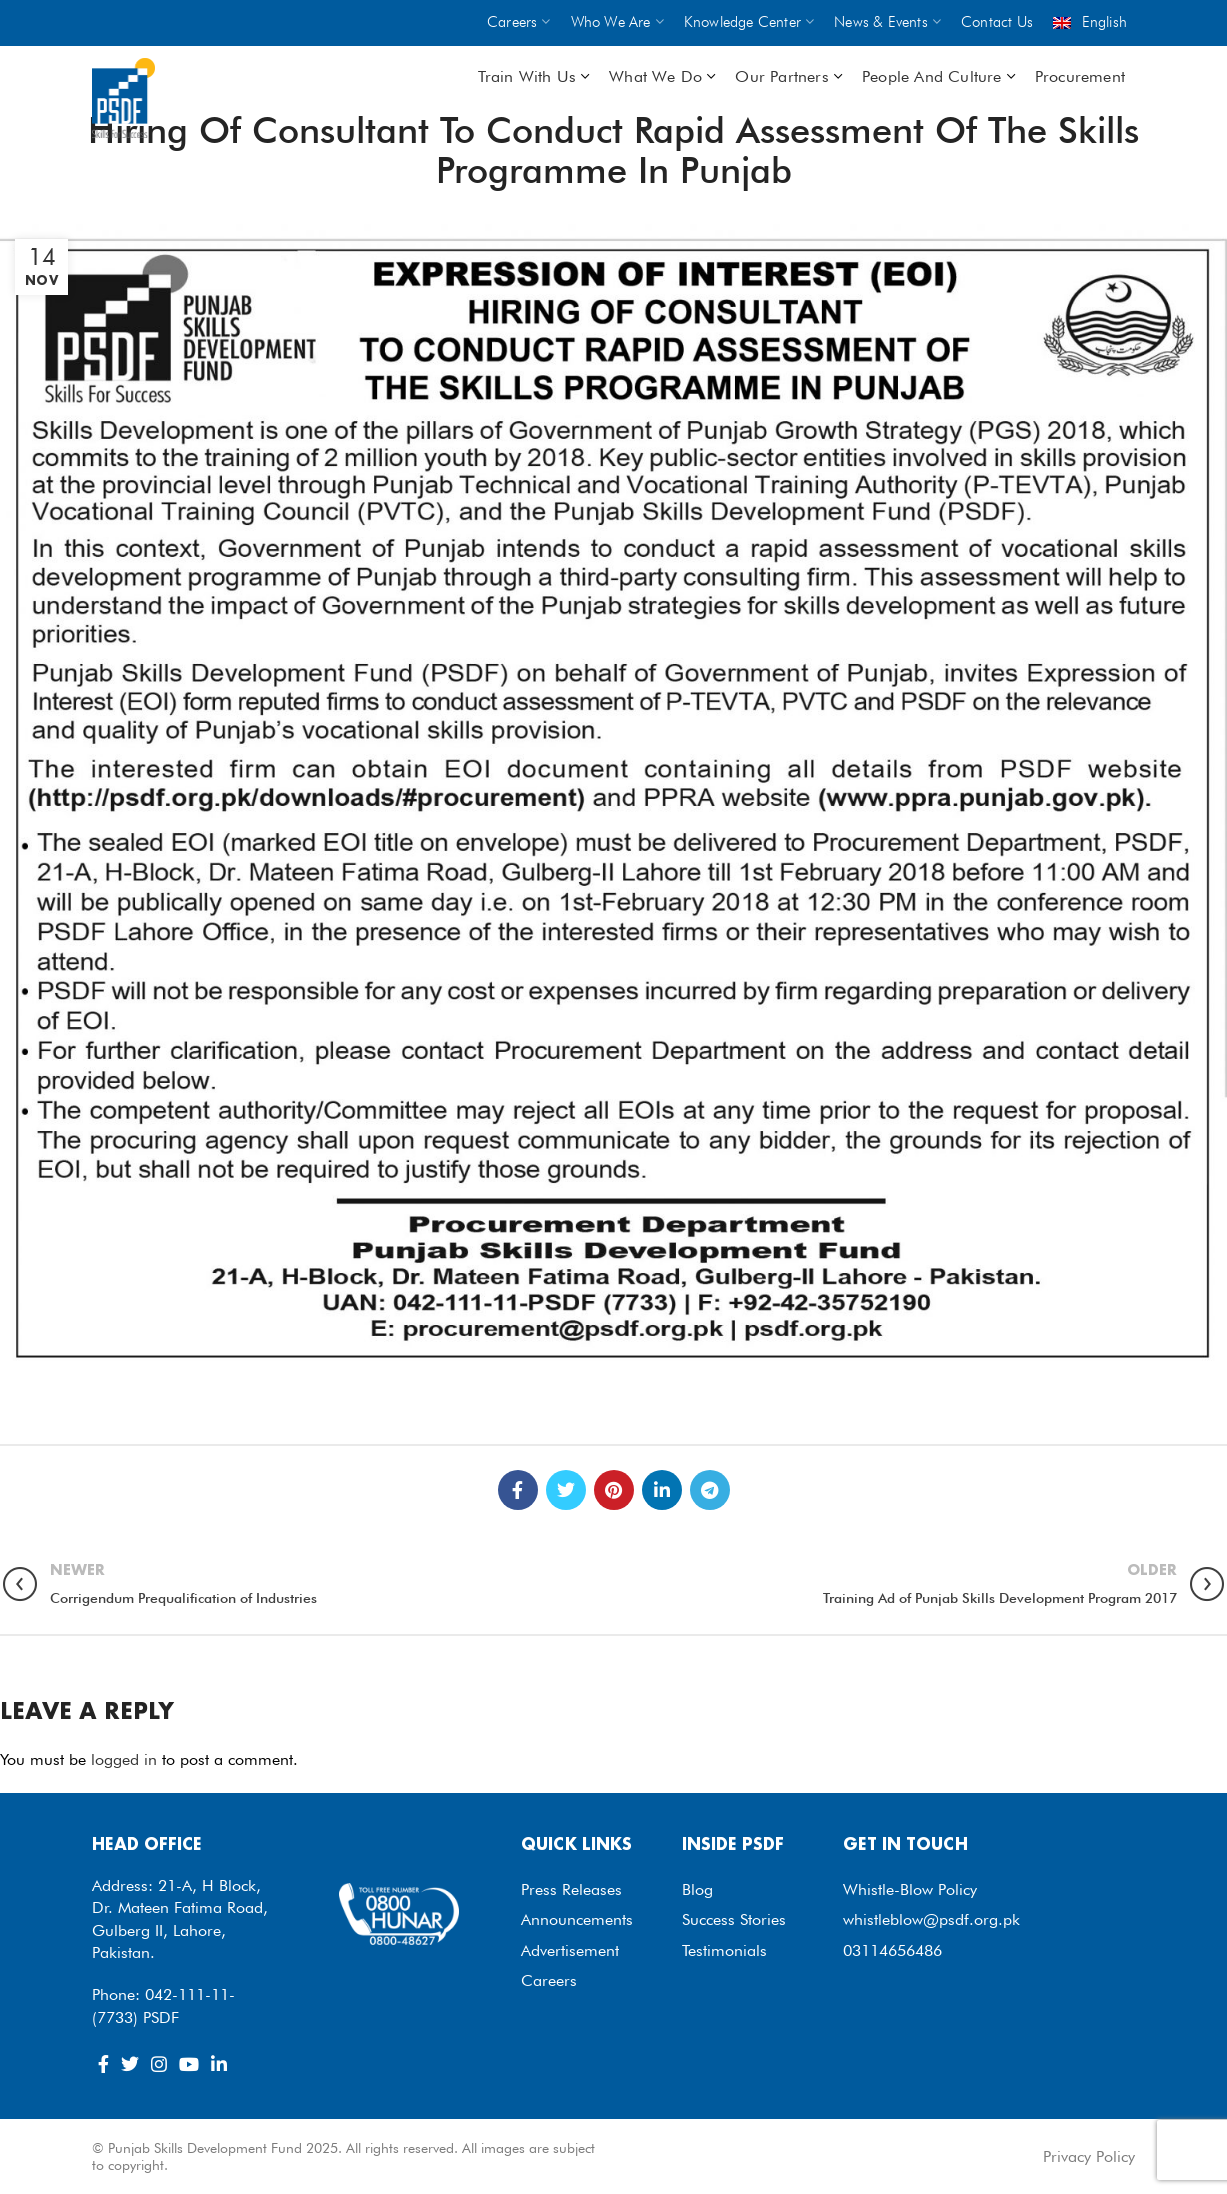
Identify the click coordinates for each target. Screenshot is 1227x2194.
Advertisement (570, 1950)
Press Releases (571, 1889)
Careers (549, 1980)
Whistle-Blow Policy (910, 1889)
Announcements (577, 1919)
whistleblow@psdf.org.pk (931, 1919)
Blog (697, 1889)
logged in (124, 1759)
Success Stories (734, 1919)
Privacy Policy (1089, 2156)
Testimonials (724, 1950)
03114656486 (892, 1950)
